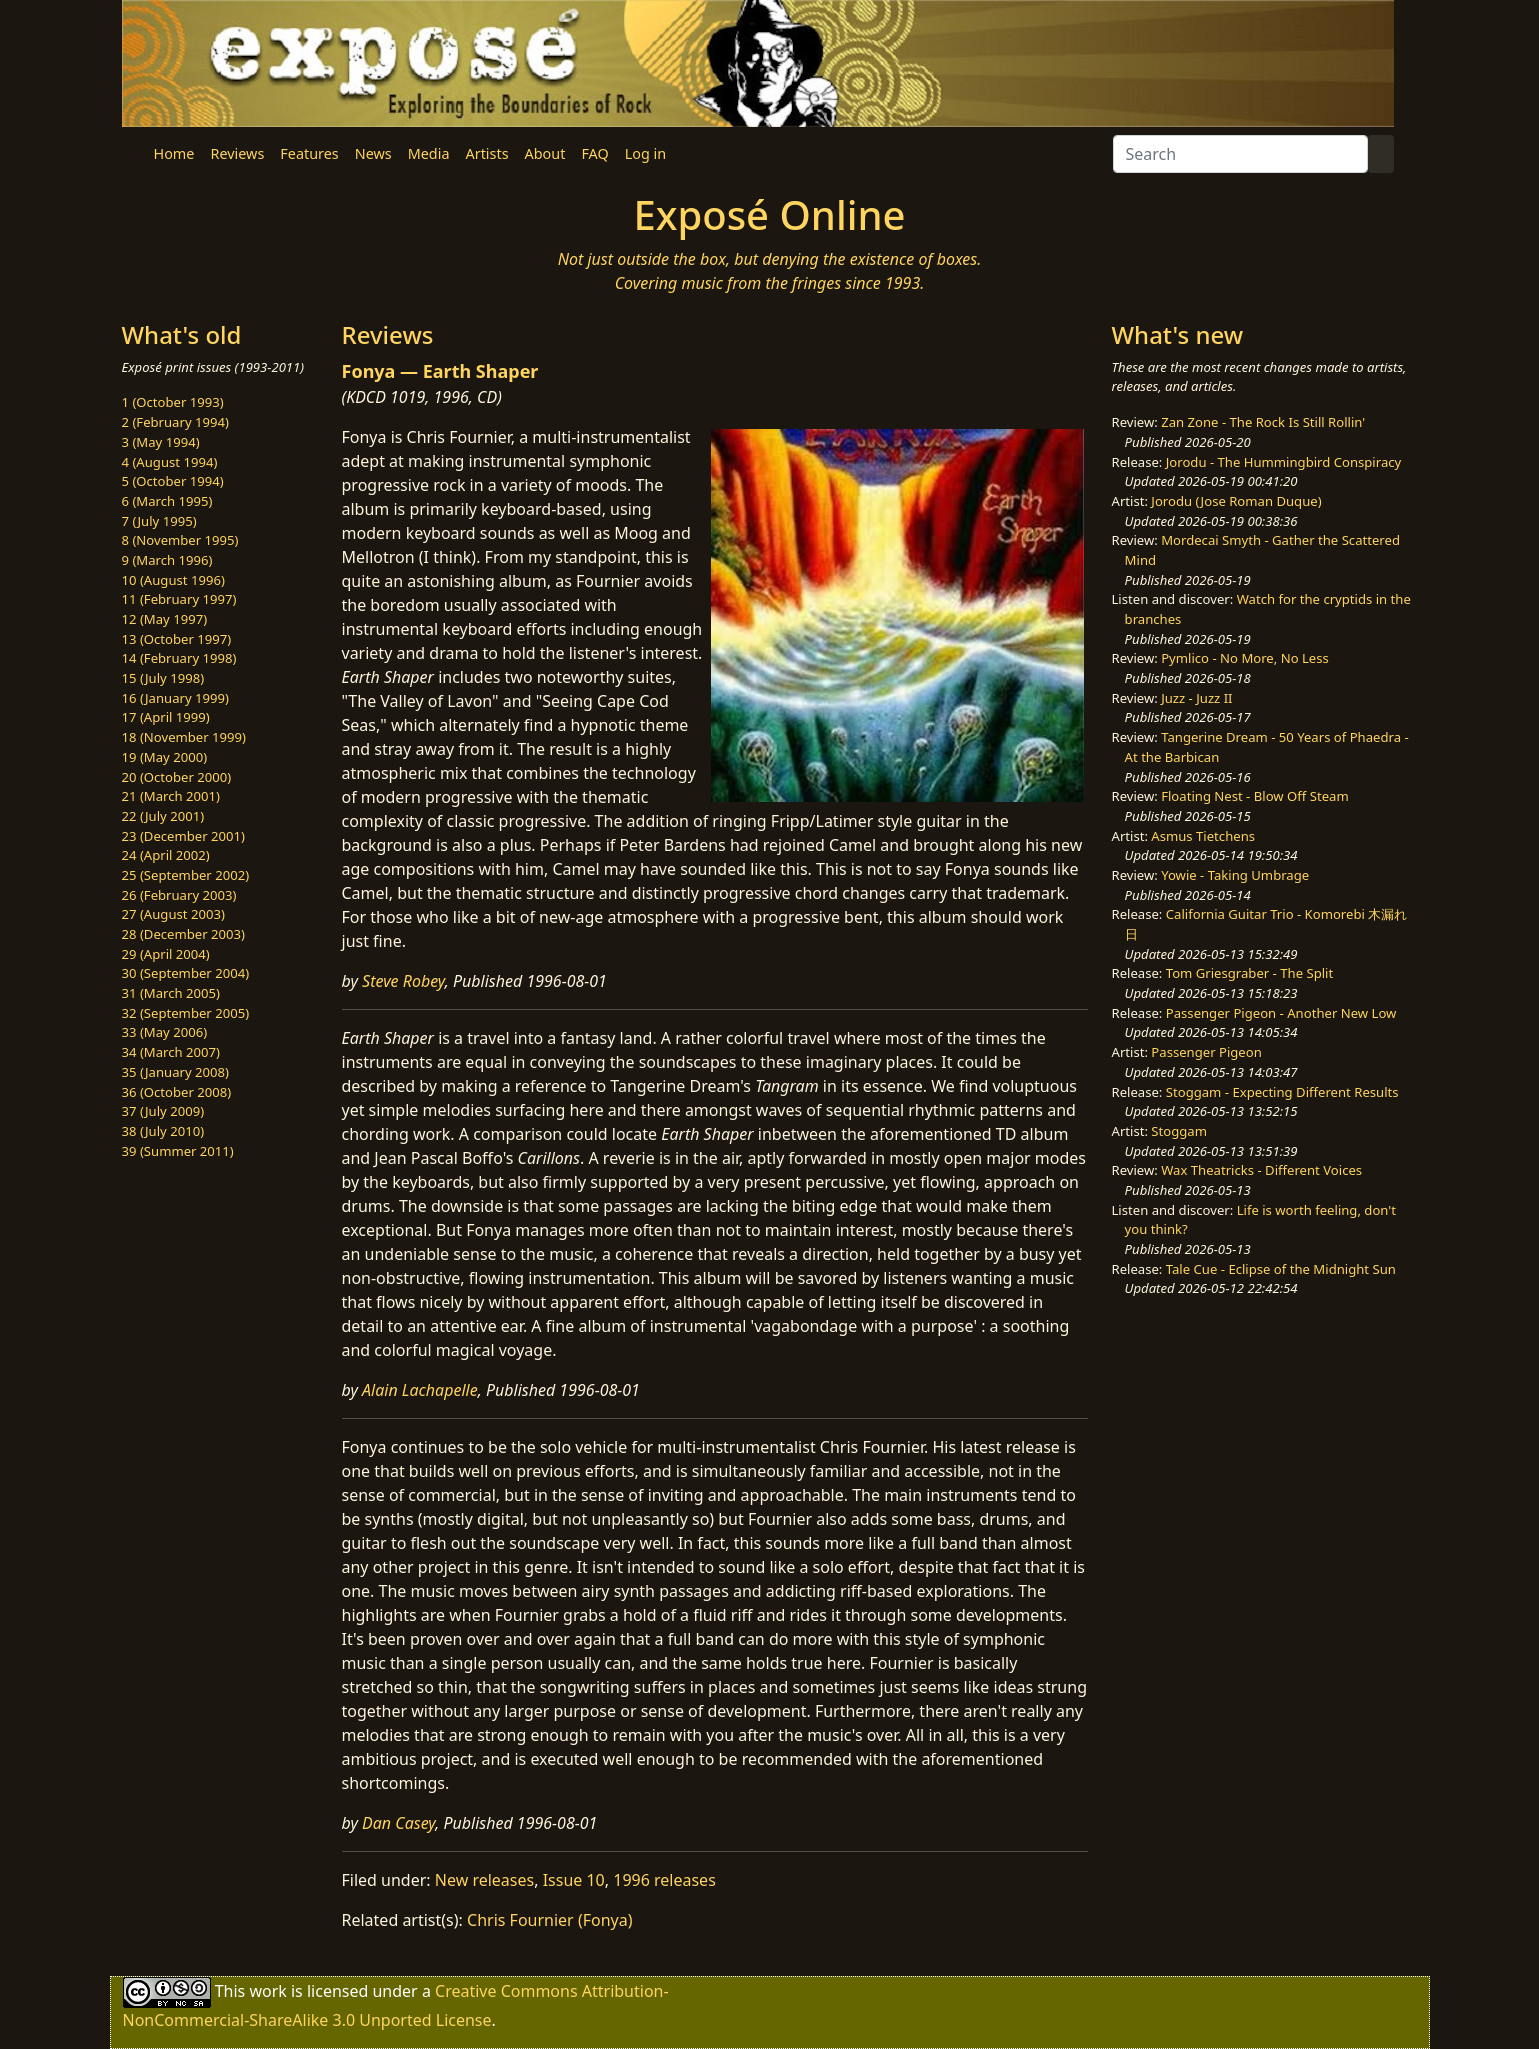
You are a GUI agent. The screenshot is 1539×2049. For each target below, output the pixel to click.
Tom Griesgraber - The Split (1249, 973)
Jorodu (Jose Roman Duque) (1236, 501)
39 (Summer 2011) (178, 1151)
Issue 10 (574, 1880)
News (373, 153)
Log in (645, 153)
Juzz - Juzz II (1196, 698)
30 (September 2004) (186, 973)
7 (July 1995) (159, 521)
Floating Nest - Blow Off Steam (1254, 796)
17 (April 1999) (166, 717)
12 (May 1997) (165, 619)
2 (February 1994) (175, 422)
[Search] (1240, 154)
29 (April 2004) (166, 954)
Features (309, 153)
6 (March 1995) (167, 501)
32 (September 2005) (186, 1013)
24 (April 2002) (166, 855)
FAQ (594, 153)
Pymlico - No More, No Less (1245, 658)
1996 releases (664, 1880)
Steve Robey (403, 981)
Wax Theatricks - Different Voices (1261, 1170)
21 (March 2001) (171, 796)
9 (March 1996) (167, 560)
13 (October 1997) (177, 639)
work (267, 1991)
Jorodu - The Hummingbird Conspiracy (1283, 462)
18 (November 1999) (184, 737)
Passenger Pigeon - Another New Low (1281, 1013)
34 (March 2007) (171, 1052)
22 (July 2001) (163, 816)
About (545, 153)
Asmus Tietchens (1203, 836)
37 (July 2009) (163, 1111)
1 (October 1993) (173, 402)
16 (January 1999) (175, 698)
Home (174, 153)
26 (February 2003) (179, 895)
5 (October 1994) (173, 481)
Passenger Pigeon (1206, 1052)
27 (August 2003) (173, 914)
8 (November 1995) (180, 540)
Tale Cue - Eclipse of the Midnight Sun (1281, 1269)
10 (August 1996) (173, 580)
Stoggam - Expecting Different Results (1282, 1092)
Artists (487, 153)
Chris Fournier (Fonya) (549, 1920)
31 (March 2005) (171, 993)
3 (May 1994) (161, 442)
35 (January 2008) (175, 1072)
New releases (484, 1880)
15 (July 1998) (163, 678)
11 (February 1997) (179, 599)
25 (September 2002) (186, 875)
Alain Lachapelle (420, 1390)
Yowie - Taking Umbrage (1235, 875)
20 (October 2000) (177, 777)
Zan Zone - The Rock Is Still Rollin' (1263, 422)
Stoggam (1179, 1131)
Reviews (237, 153)
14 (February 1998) (179, 658)
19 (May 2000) (165, 757)
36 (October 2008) (177, 1092)
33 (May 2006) (165, 1032)
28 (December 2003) (183, 934)
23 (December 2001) (183, 836)
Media (429, 153)
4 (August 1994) (170, 462)
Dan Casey (398, 1823)
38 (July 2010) (163, 1131)
